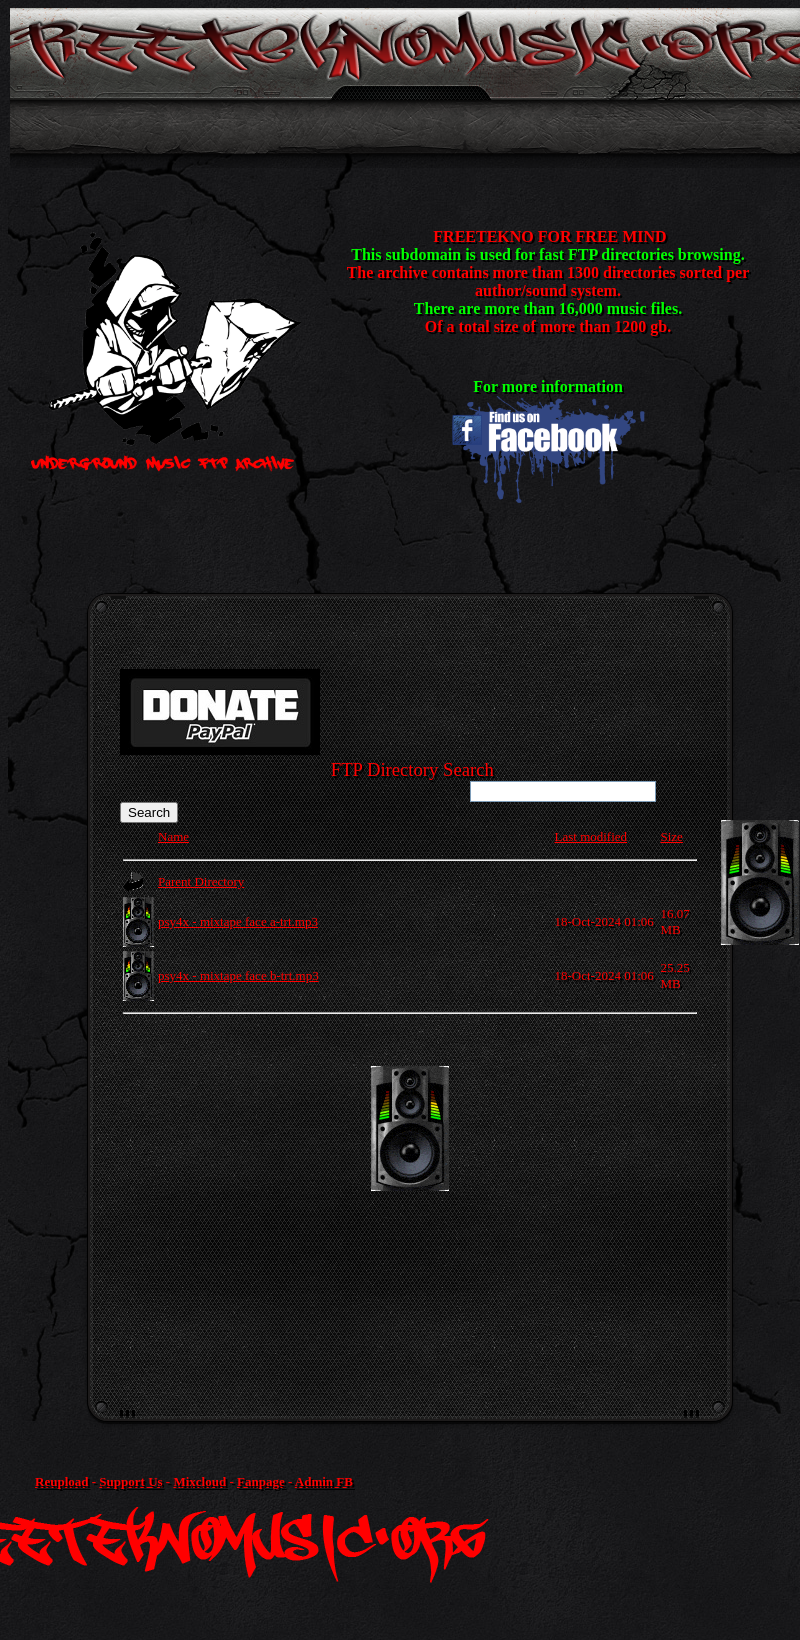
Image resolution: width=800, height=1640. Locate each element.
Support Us (130, 1481)
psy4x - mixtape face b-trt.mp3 (238, 975)
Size (671, 836)
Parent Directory (201, 881)
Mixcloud (199, 1481)
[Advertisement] (413, 1206)
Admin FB (324, 1481)
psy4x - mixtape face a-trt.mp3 (238, 921)
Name (173, 836)
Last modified (591, 836)
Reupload (61, 1481)
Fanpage (261, 1481)
